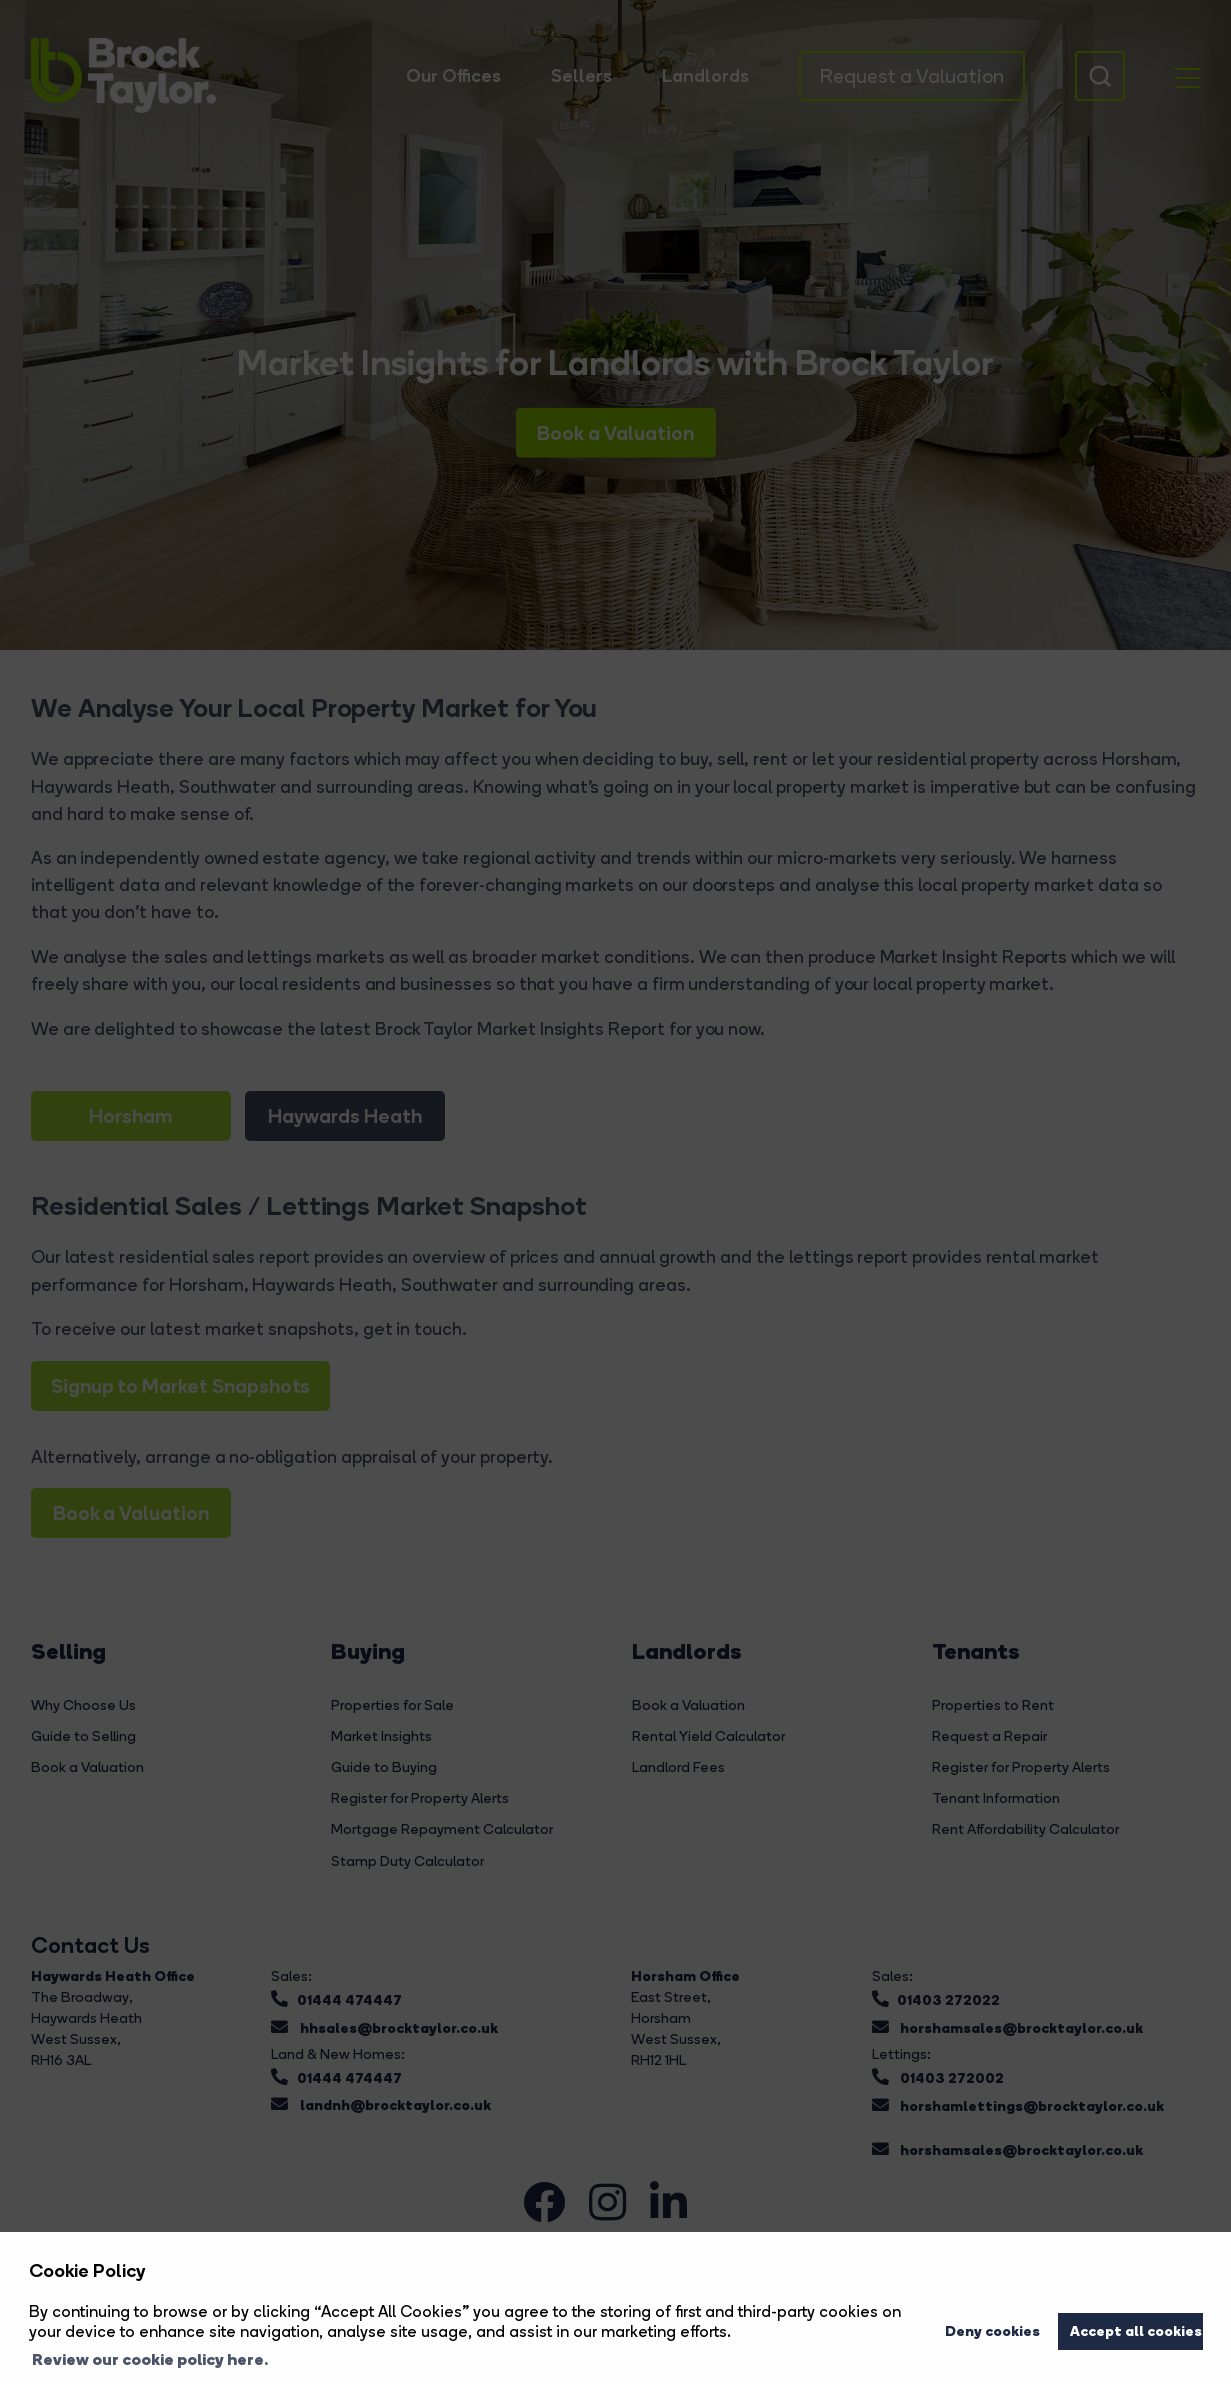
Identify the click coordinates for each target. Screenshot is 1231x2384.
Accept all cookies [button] (1136, 2331)
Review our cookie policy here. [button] (150, 2359)
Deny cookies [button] (992, 2331)
